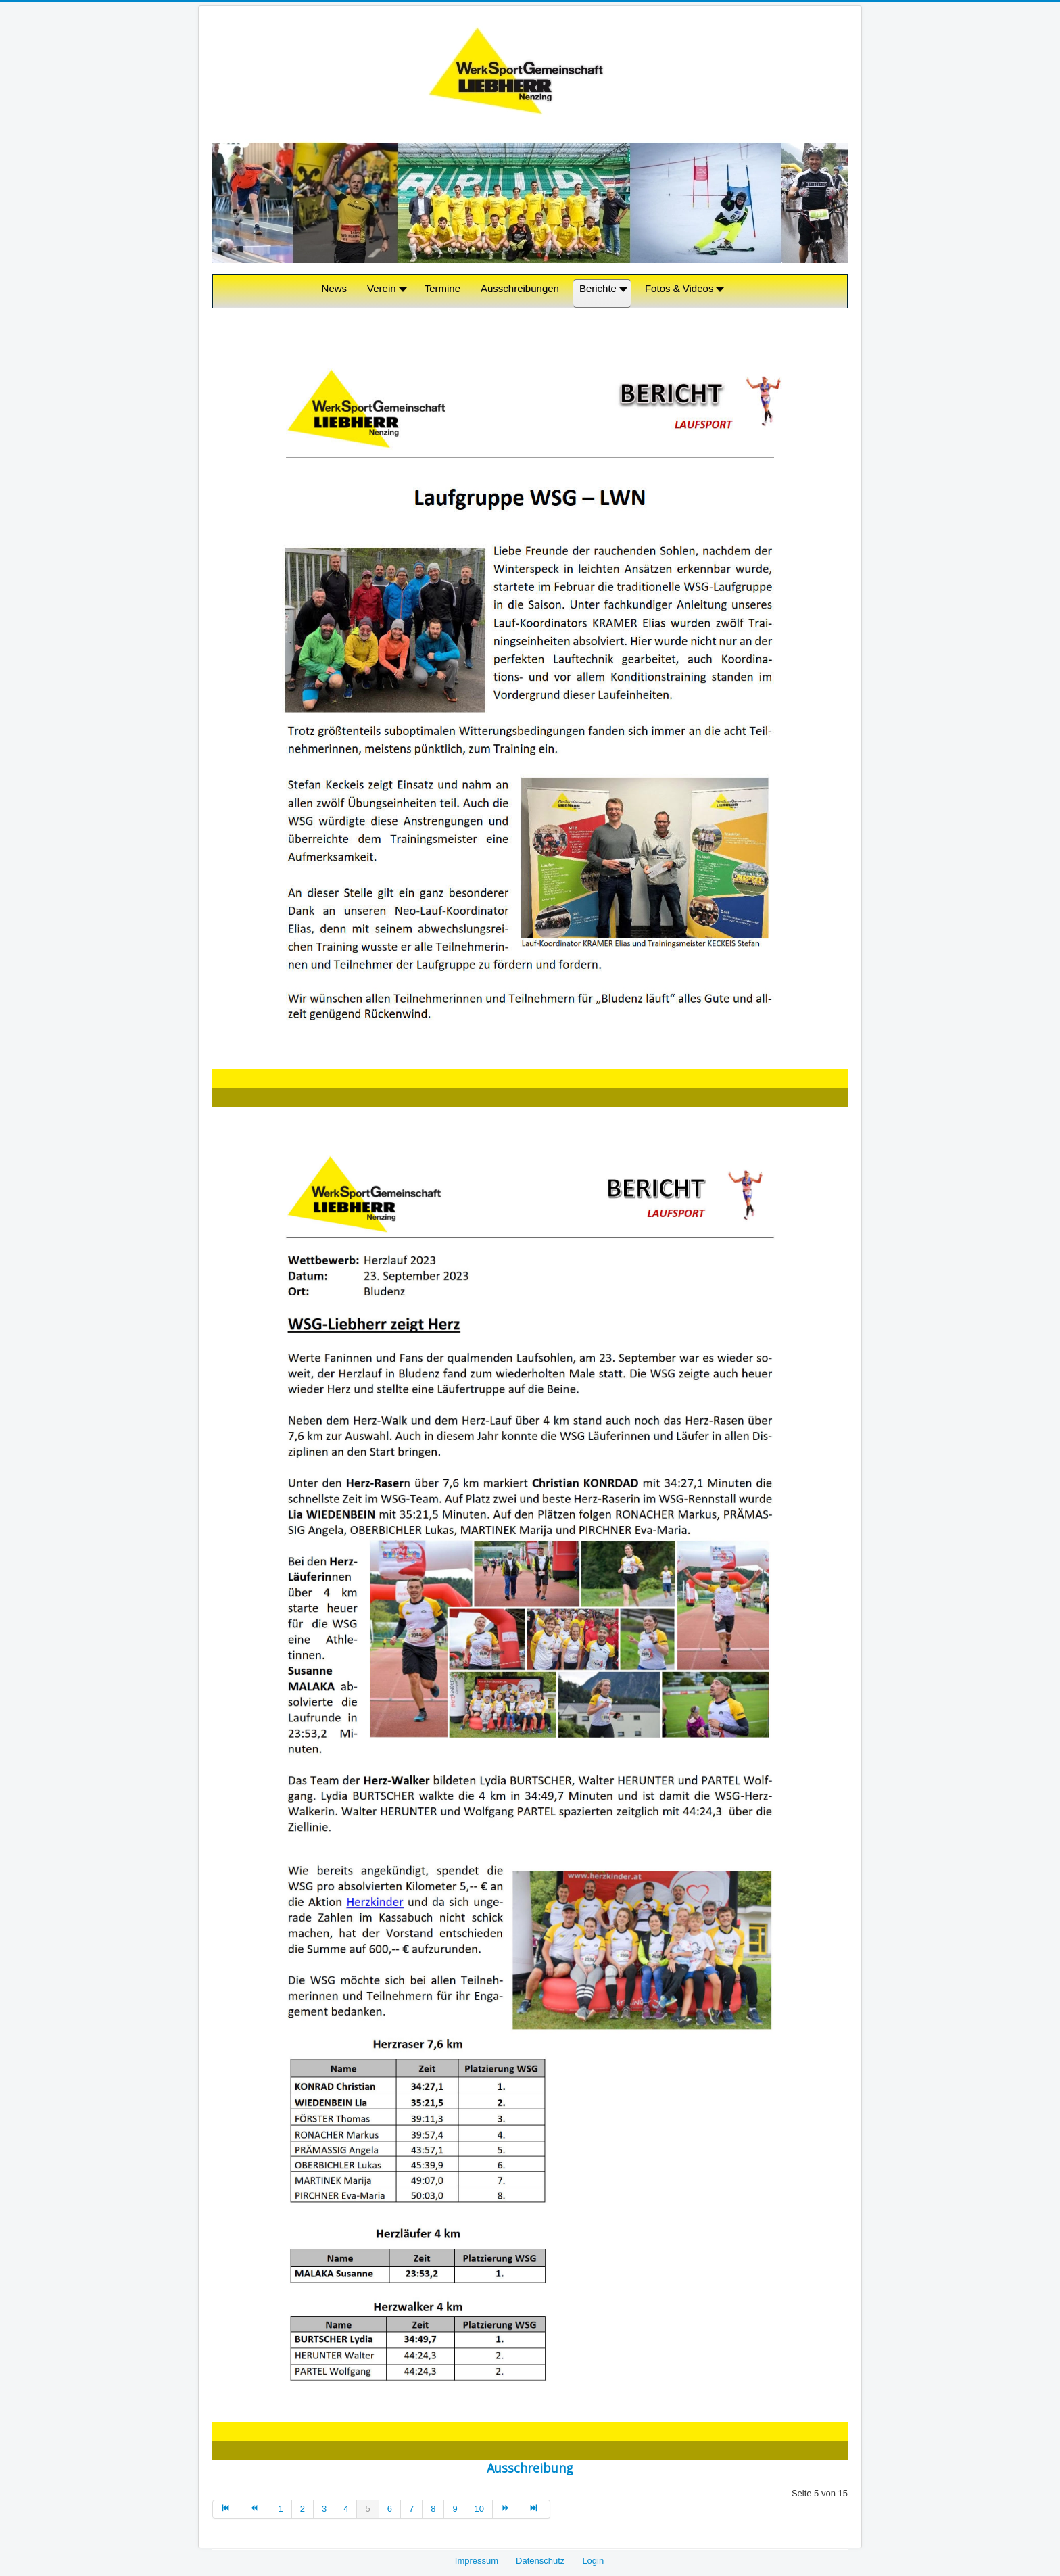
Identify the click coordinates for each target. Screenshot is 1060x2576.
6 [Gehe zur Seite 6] (389, 2509)
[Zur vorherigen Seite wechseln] (255, 2509)
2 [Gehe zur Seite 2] (302, 2509)
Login (593, 2561)
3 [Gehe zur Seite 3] (324, 2509)
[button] (385, 294)
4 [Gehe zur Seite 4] (345, 2509)
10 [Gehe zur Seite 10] (479, 2509)
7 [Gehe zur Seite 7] (411, 2509)
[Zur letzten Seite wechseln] (535, 2509)
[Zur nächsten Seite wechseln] (507, 2509)
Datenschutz (540, 2561)
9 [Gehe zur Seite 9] (454, 2509)
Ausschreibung (530, 2468)
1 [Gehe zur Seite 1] (281, 2509)
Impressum (476, 2561)
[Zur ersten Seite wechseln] (226, 2509)
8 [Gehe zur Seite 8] (433, 2509)
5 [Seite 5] (367, 2509)
